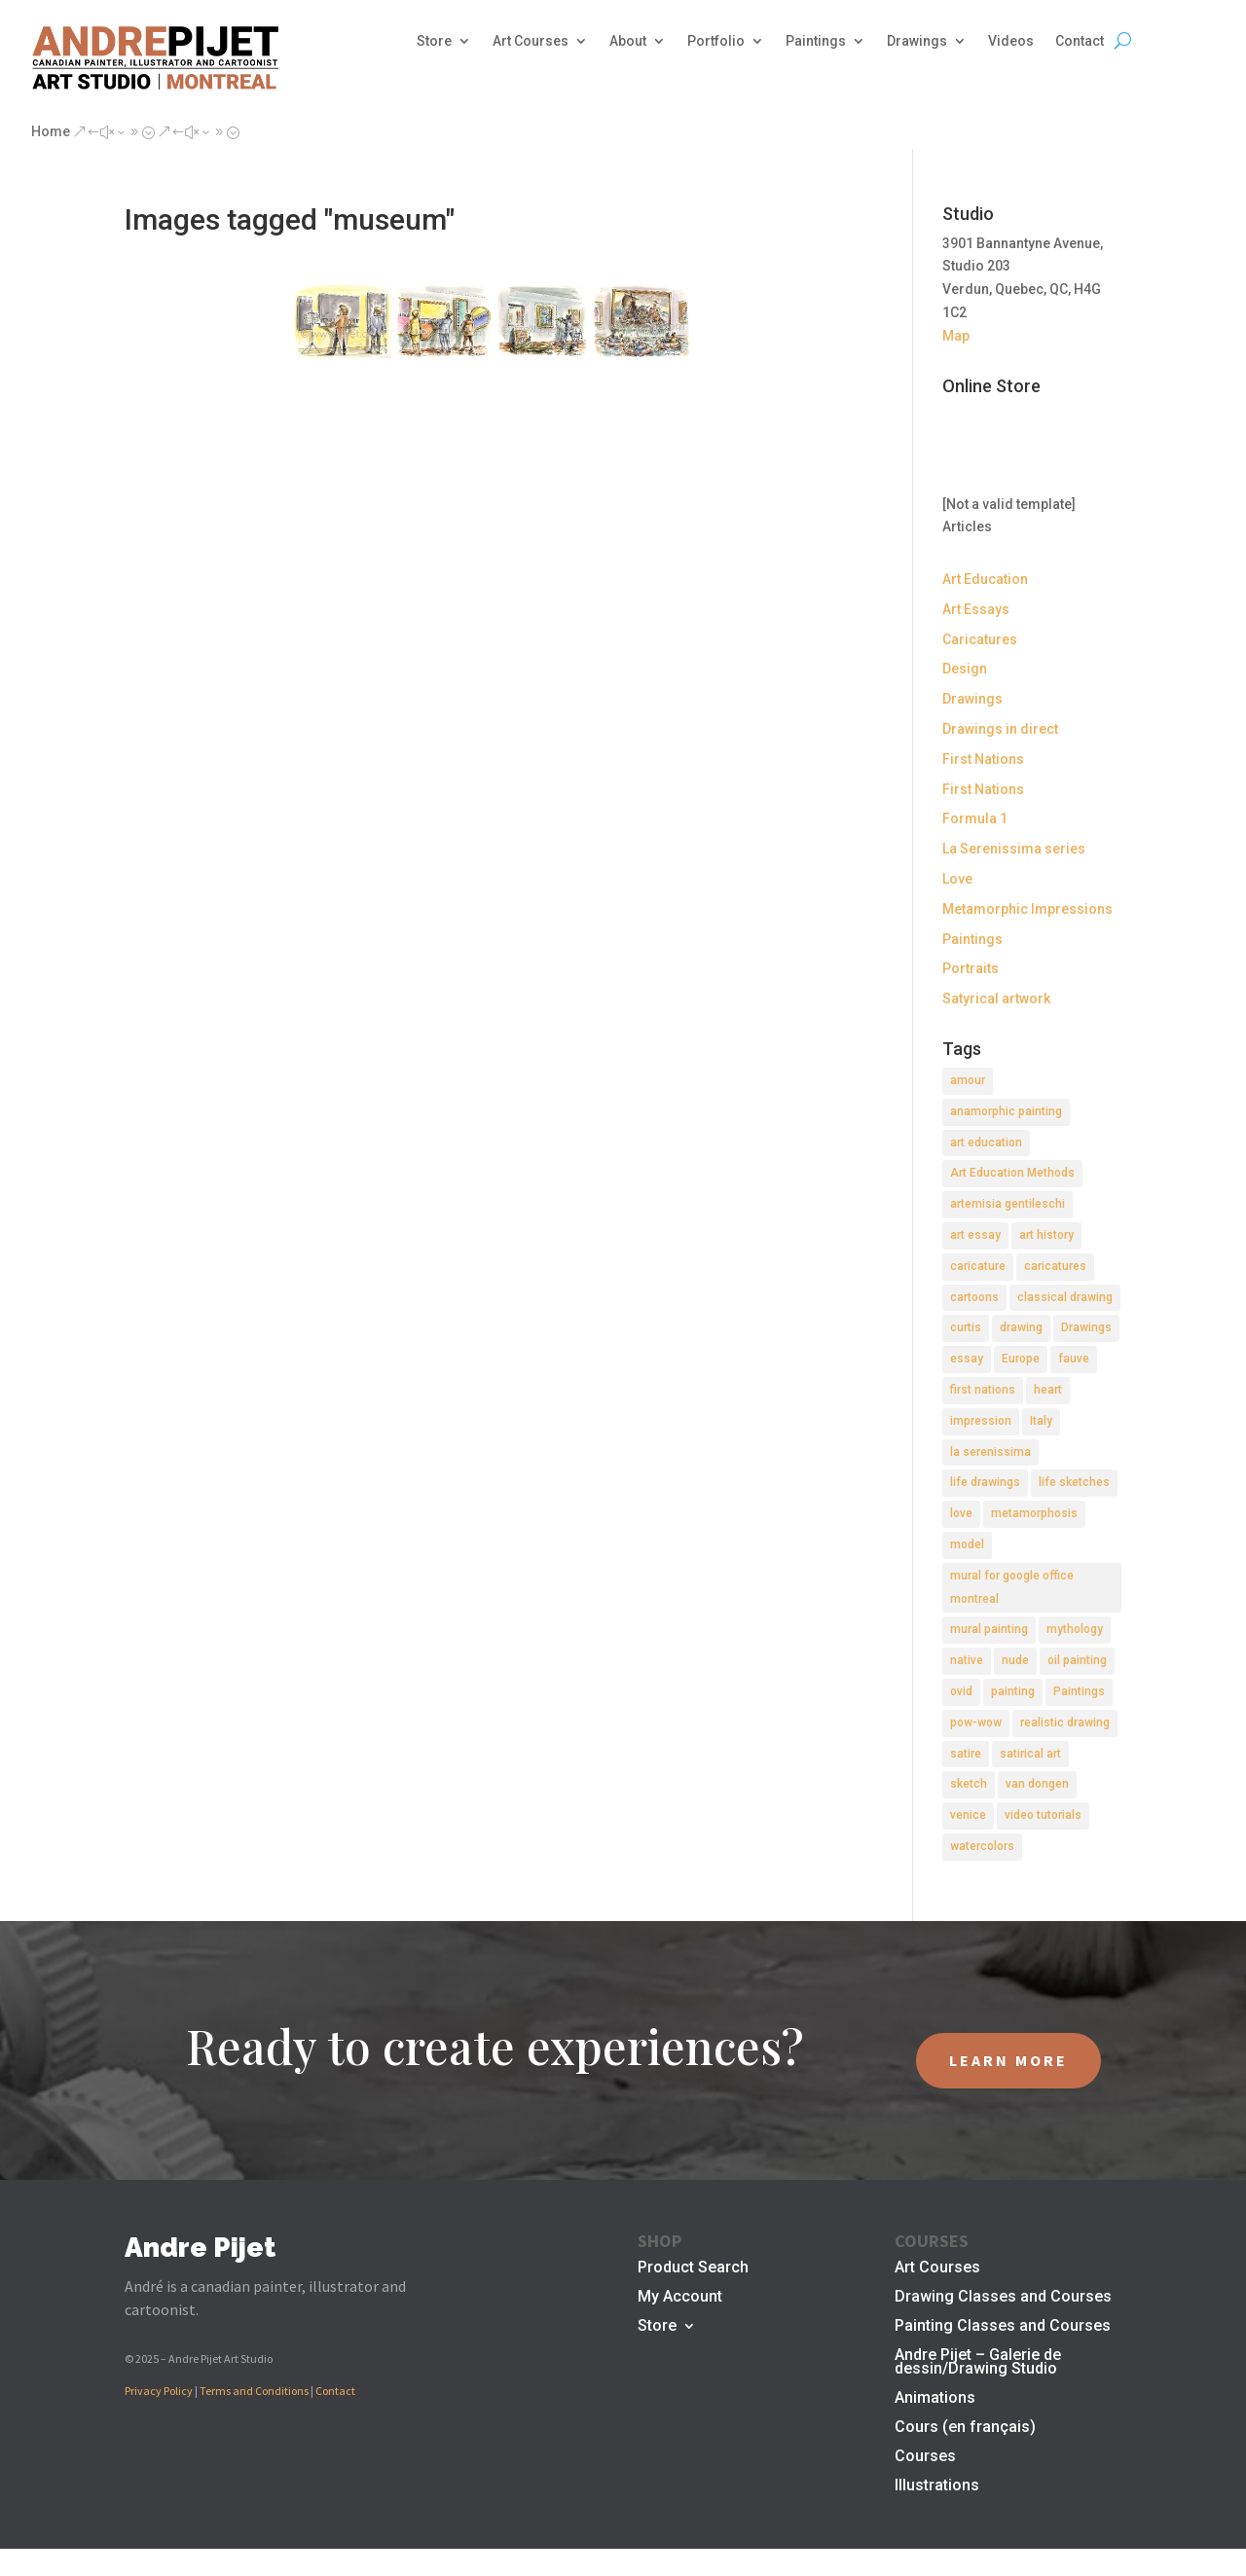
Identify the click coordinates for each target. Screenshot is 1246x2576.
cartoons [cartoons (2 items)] (974, 1297)
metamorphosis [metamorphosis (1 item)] (1034, 1513)
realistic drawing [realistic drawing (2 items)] (1065, 1722)
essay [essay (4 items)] (966, 1358)
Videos (1011, 41)
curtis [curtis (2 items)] (965, 1327)
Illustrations (937, 2486)
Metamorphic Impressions (1027, 909)
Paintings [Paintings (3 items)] (1079, 1691)
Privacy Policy (159, 2390)
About (627, 41)
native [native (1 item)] (966, 1660)
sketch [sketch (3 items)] (968, 1784)
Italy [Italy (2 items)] (1041, 1421)
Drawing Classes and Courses (1003, 2297)
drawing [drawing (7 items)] (1021, 1327)
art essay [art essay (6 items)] (975, 1235)
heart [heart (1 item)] (1048, 1390)
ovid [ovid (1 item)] (961, 1691)
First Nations (983, 759)
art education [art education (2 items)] (986, 1142)
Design (964, 668)
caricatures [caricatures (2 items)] (1055, 1266)
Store (434, 41)
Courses (925, 2457)
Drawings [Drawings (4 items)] (1086, 1327)
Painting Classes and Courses (1003, 2327)
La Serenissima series (1013, 848)
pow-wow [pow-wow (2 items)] (976, 1722)
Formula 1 (975, 818)
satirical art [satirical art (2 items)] (1030, 1753)
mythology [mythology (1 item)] (1074, 1629)
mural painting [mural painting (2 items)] (989, 1629)
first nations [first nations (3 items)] (982, 1390)
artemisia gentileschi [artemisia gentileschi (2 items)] (1007, 1204)
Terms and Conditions (254, 2390)
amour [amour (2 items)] (967, 1080)
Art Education (985, 579)
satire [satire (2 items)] (965, 1753)
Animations (935, 2399)
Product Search (693, 2268)
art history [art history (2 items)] (1046, 1235)
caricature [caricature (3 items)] (978, 1266)
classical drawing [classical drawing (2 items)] (1065, 1297)
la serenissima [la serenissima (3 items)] (990, 1452)
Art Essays (975, 609)
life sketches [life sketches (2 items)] (1074, 1482)
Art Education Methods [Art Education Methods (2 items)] (1012, 1172)
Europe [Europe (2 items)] (1021, 1358)
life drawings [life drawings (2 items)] (985, 1482)
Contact (1079, 41)
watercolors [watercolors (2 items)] (982, 1846)
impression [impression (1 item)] (980, 1421)
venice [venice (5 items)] (968, 1815)
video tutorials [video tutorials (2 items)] (1043, 1815)
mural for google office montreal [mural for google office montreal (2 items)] (1012, 1587)
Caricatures (979, 639)
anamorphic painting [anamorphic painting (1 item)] (1006, 1111)
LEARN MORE (1008, 2060)
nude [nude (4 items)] (1015, 1660)
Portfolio (716, 41)
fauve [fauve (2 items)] (1073, 1358)
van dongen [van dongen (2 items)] (1037, 1784)
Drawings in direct (1000, 729)
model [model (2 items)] (967, 1544)
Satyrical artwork (996, 998)
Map (956, 336)
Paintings (816, 41)
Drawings (917, 41)
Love (957, 879)
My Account (680, 2297)
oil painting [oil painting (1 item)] (1077, 1660)
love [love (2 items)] (961, 1513)
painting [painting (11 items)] (1013, 1691)
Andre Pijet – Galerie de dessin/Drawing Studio (978, 2362)
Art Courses (530, 41)
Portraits (970, 968)
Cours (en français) (965, 2428)
